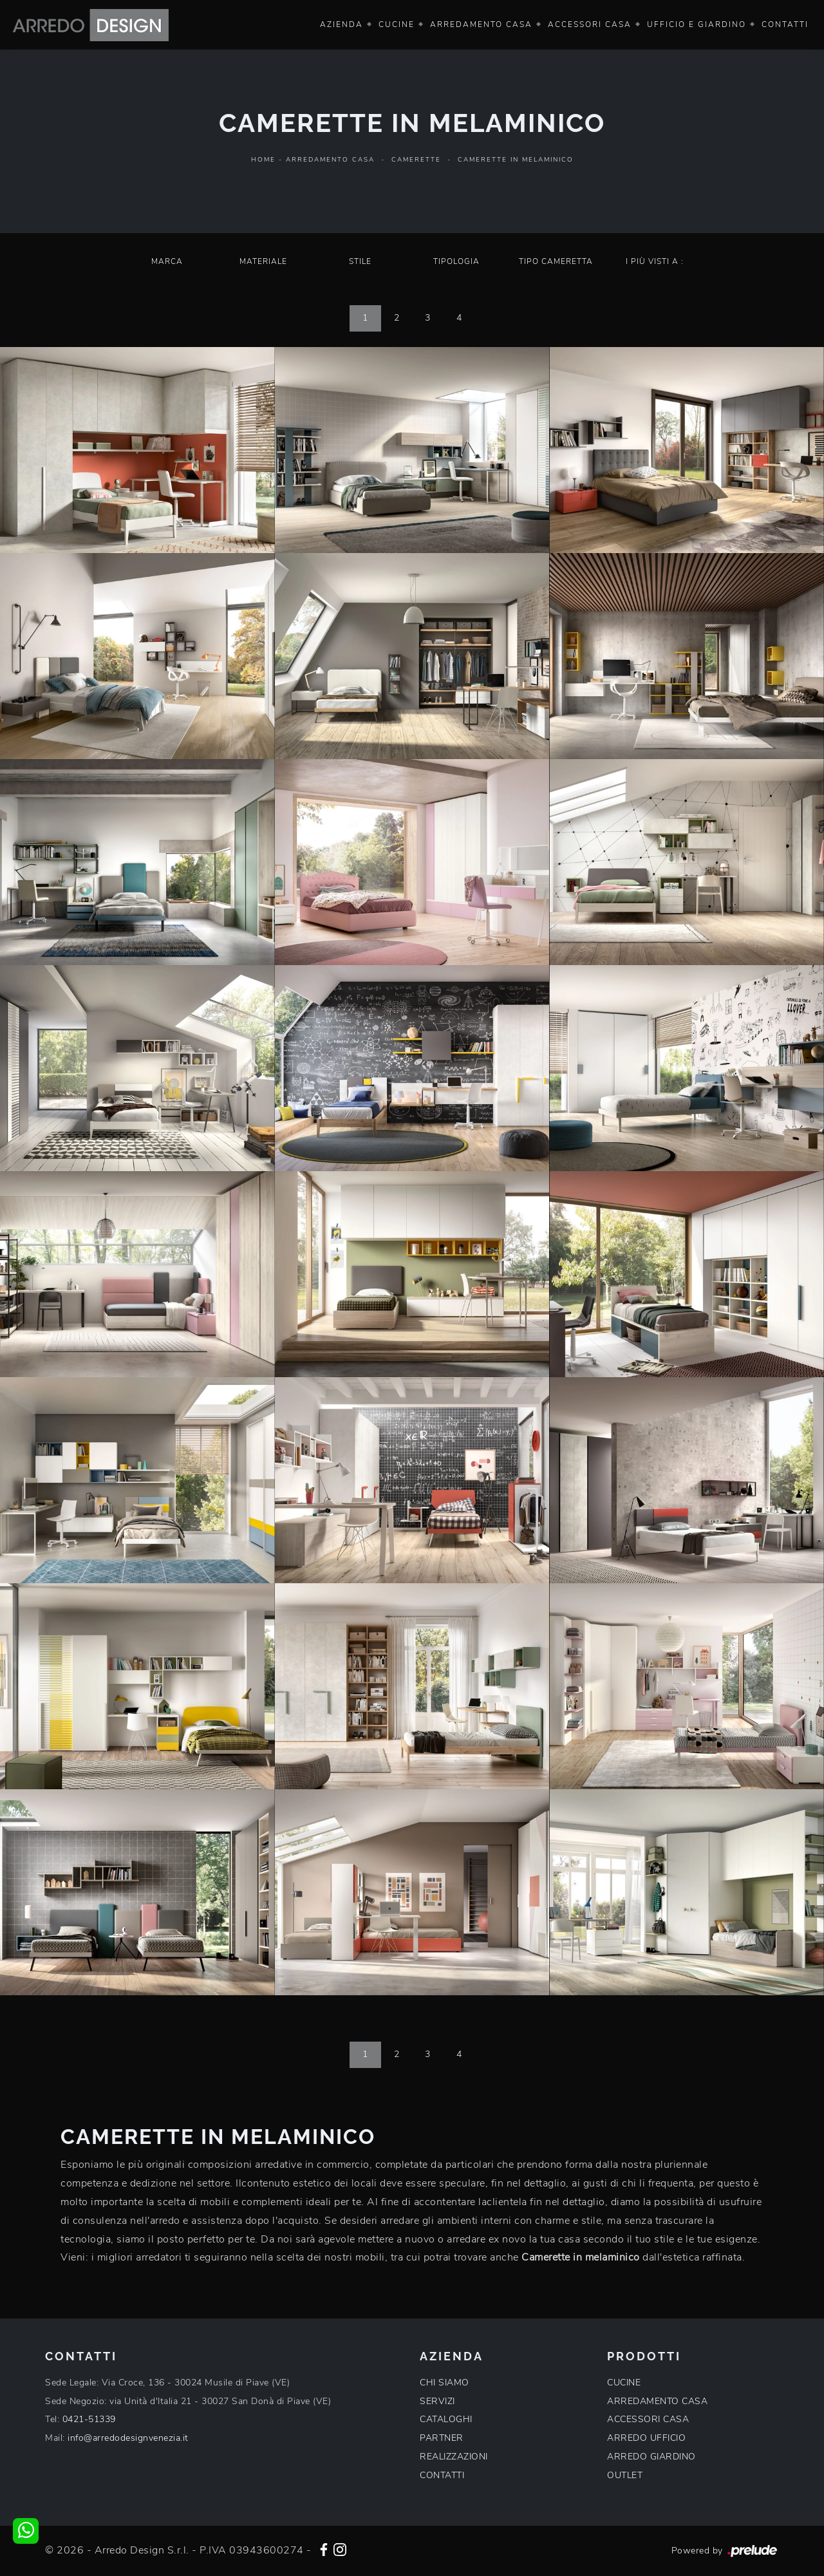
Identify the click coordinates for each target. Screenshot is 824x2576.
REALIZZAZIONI (454, 2456)
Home (263, 159)
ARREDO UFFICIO (646, 2438)
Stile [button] (360, 261)
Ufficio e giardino (696, 24)
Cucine (397, 24)
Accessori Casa (590, 24)
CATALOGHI (446, 2419)
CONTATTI (442, 2475)
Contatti (785, 24)
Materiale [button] (263, 261)
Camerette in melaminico (516, 159)
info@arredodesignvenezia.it (128, 2438)
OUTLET (624, 2475)
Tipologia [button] (456, 261)
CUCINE (624, 2382)
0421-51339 (89, 2419)
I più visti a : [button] (655, 261)
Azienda (341, 24)
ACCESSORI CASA (648, 2419)
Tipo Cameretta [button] (556, 261)
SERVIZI (437, 2401)
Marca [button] (167, 261)
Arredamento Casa (481, 24)
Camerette (416, 159)
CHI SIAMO (444, 2382)
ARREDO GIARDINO (651, 2456)
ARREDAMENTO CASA (657, 2401)
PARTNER (442, 2438)
